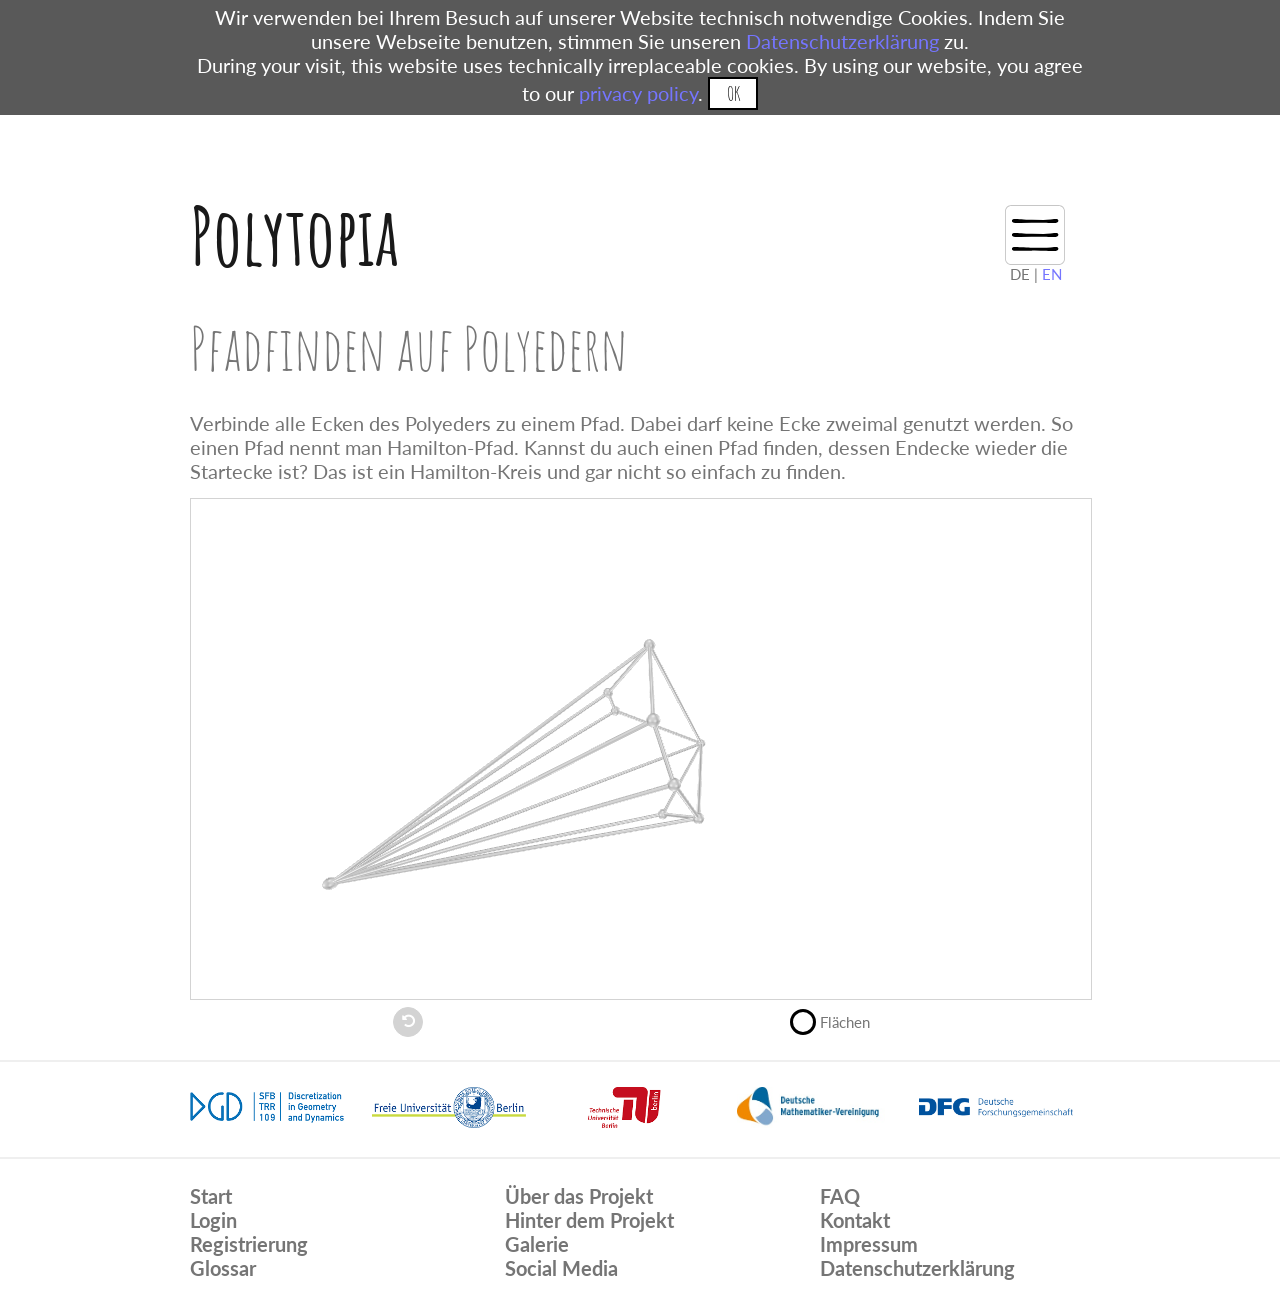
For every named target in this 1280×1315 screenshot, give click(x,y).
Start (211, 1196)
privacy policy (638, 93)
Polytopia (294, 235)
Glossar (223, 1268)
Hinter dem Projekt (589, 1220)
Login (213, 1220)
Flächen (838, 1020)
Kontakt (855, 1220)
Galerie (537, 1244)
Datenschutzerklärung (842, 41)
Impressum (869, 1244)
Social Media (561, 1268)
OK (733, 93)
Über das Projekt (579, 1196)
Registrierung (249, 1244)
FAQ (840, 1196)
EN (1052, 274)
